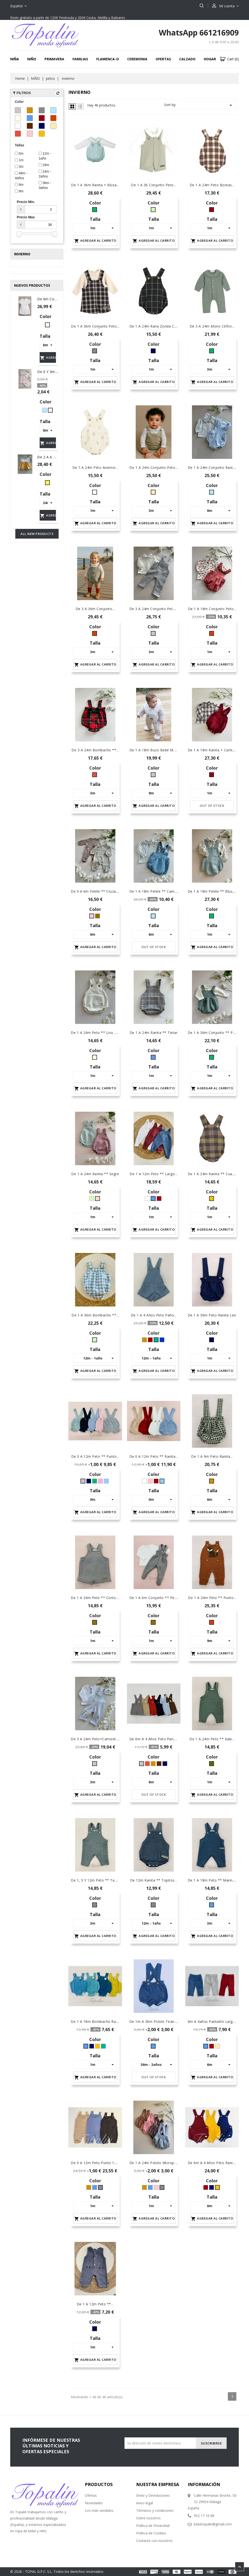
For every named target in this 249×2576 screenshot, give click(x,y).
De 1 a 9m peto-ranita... (212, 1456)
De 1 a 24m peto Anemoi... (95, 467)
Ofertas (91, 2495)
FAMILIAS (80, 59)
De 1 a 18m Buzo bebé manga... (156, 750)
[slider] (19, 233)
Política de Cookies (151, 2533)
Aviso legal (144, 2503)
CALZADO (187, 59)
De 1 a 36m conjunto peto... (95, 326)
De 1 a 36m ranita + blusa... (95, 185)
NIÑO (31, 59)
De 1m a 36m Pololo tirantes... (155, 2021)
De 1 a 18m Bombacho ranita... (98, 2021)
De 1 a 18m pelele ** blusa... (212, 891)
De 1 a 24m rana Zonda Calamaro (158, 326)
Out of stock (212, 805)
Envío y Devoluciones (153, 2495)
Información (204, 2484)
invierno (22, 254)
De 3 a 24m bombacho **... (95, 750)
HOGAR (210, 59)
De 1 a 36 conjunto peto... (153, 185)
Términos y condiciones (155, 2510)
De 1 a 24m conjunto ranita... (213, 467)
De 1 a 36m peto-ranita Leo (212, 1315)
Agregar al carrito (48, 357)
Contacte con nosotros (154, 2540)
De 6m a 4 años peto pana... (153, 1739)
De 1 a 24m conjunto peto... (153, 467)
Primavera (54, 59)
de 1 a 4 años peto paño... (154, 1315)
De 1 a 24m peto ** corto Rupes (99, 1597)
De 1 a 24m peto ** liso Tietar (97, 1032)
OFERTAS (163, 59)
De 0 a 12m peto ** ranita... (153, 1456)
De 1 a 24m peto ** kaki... (211, 1739)
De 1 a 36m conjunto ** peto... (214, 1032)
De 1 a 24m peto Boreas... (212, 185)
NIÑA (14, 59)
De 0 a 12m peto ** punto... (95, 1456)
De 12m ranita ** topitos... (153, 1880)
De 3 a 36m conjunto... (95, 608)
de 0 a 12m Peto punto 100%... (97, 2162)
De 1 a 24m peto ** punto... (212, 1597)
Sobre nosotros (148, 2518)
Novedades (94, 2503)
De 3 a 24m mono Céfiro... (212, 326)
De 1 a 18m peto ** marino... (213, 1880)
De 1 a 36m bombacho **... (95, 1315)
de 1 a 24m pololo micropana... (156, 2162)
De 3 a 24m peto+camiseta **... (98, 1739)
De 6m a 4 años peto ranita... (213, 2162)
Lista (80, 106)
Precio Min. (37, 206)
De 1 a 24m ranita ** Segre (95, 1174)
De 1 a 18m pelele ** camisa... (155, 891)
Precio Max (37, 222)
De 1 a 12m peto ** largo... (154, 1174)
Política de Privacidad (152, 2525)
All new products (36, 534)
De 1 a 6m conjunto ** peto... (155, 1597)
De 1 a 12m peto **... (95, 2304)
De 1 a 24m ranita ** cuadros (214, 1174)
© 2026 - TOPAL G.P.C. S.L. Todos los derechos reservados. (57, 2571)
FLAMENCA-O (107, 59)
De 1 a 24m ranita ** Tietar (154, 1032)
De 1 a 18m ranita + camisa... (213, 750)
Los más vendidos (99, 2510)
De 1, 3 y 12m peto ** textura (97, 1880)
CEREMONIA (137, 59)
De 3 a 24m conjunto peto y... (155, 608)
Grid (72, 106)
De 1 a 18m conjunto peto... (212, 608)
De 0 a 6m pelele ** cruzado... (97, 891)
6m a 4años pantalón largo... (213, 2021)
